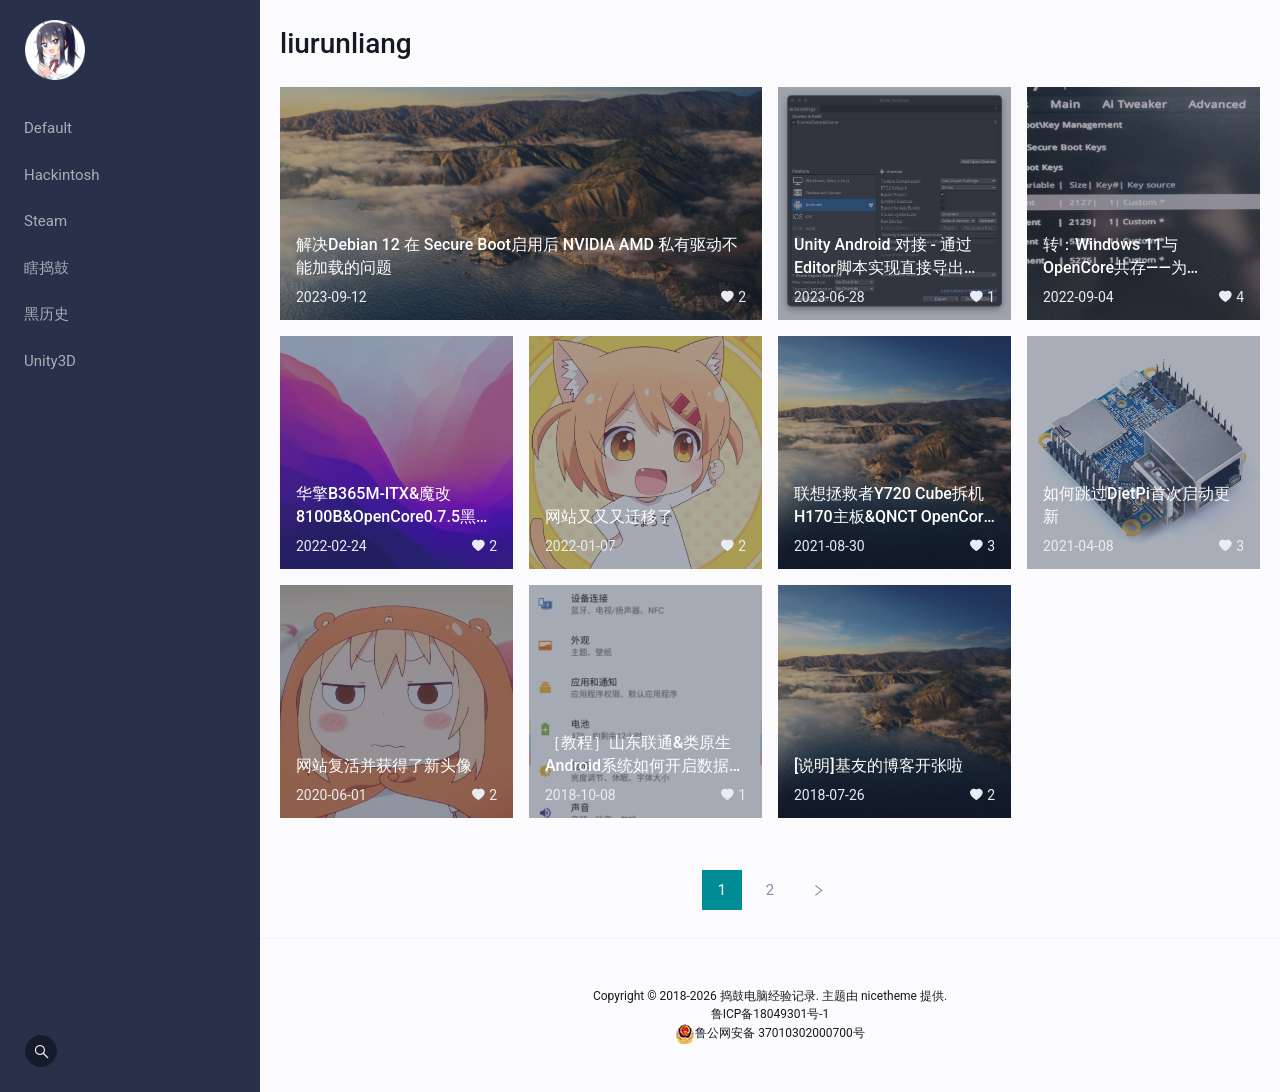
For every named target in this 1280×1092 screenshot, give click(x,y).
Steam (45, 221)
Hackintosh (62, 175)
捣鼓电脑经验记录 (768, 996)
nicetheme (889, 996)
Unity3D (50, 361)
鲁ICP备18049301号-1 (770, 1014)
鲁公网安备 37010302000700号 (779, 1033)
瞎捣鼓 (46, 268)
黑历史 (46, 314)
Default (48, 128)
